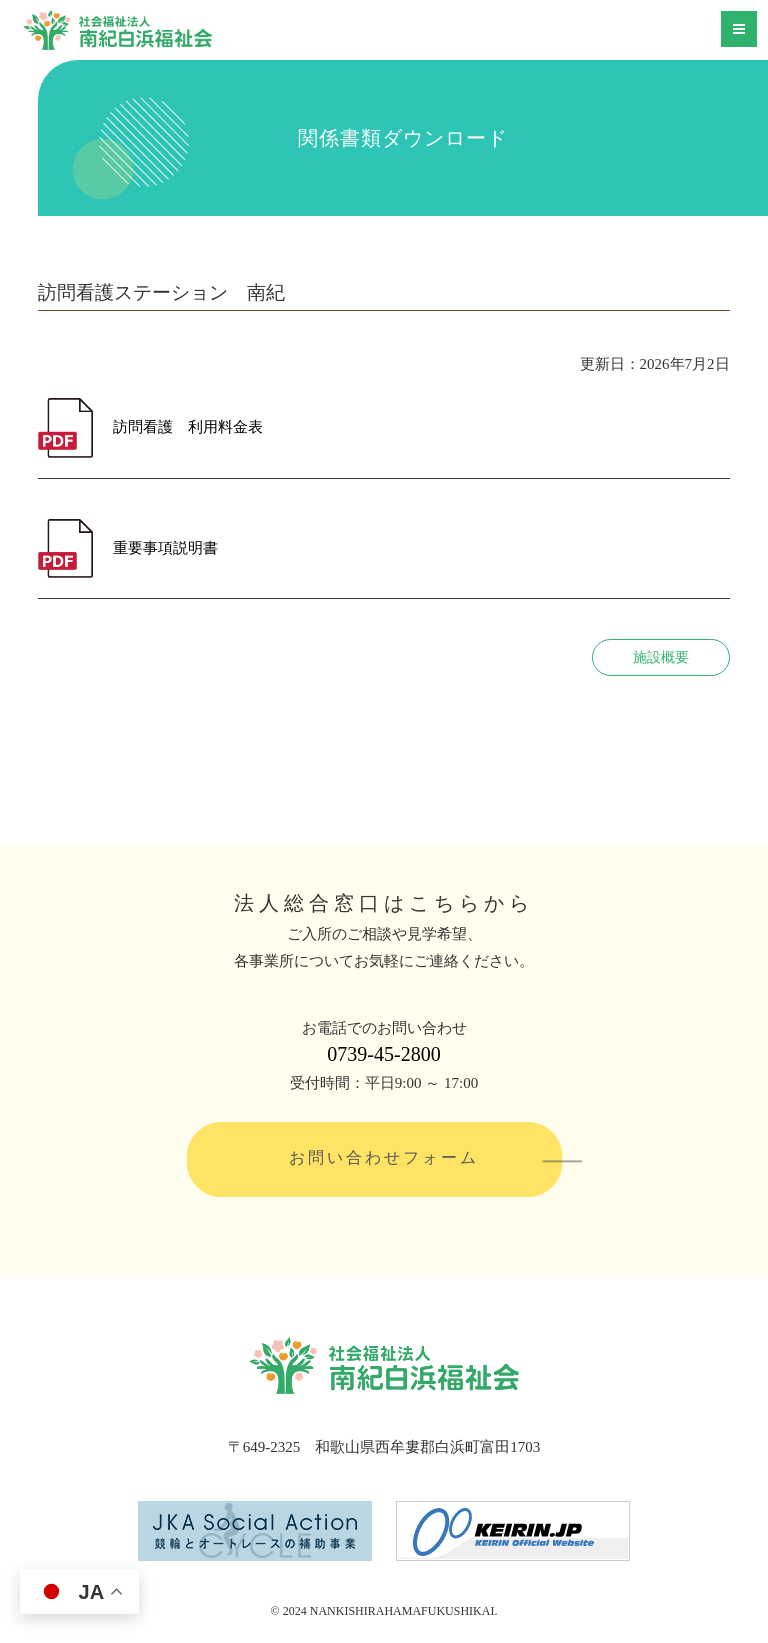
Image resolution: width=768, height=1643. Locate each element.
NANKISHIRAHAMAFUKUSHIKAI (402, 1611)
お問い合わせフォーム (384, 1157)
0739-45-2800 (383, 1054)
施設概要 (661, 657)
